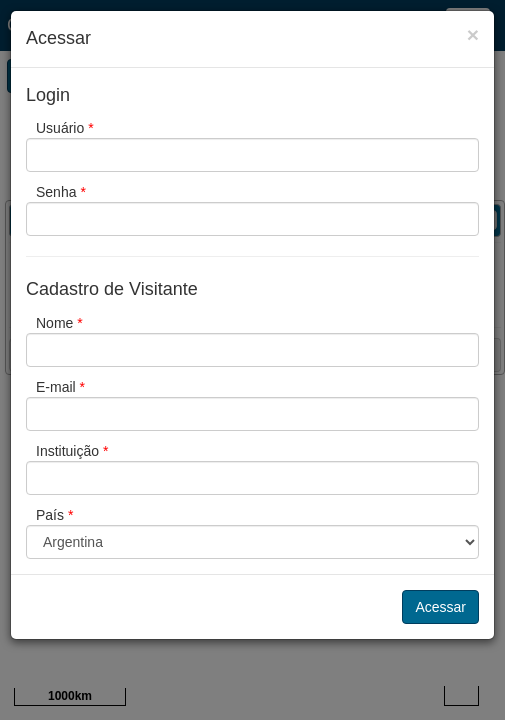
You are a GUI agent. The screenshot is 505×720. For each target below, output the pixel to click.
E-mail (60, 387)
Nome (59, 323)
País (54, 515)
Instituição (72, 451)
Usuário (65, 128)
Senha (61, 192)
